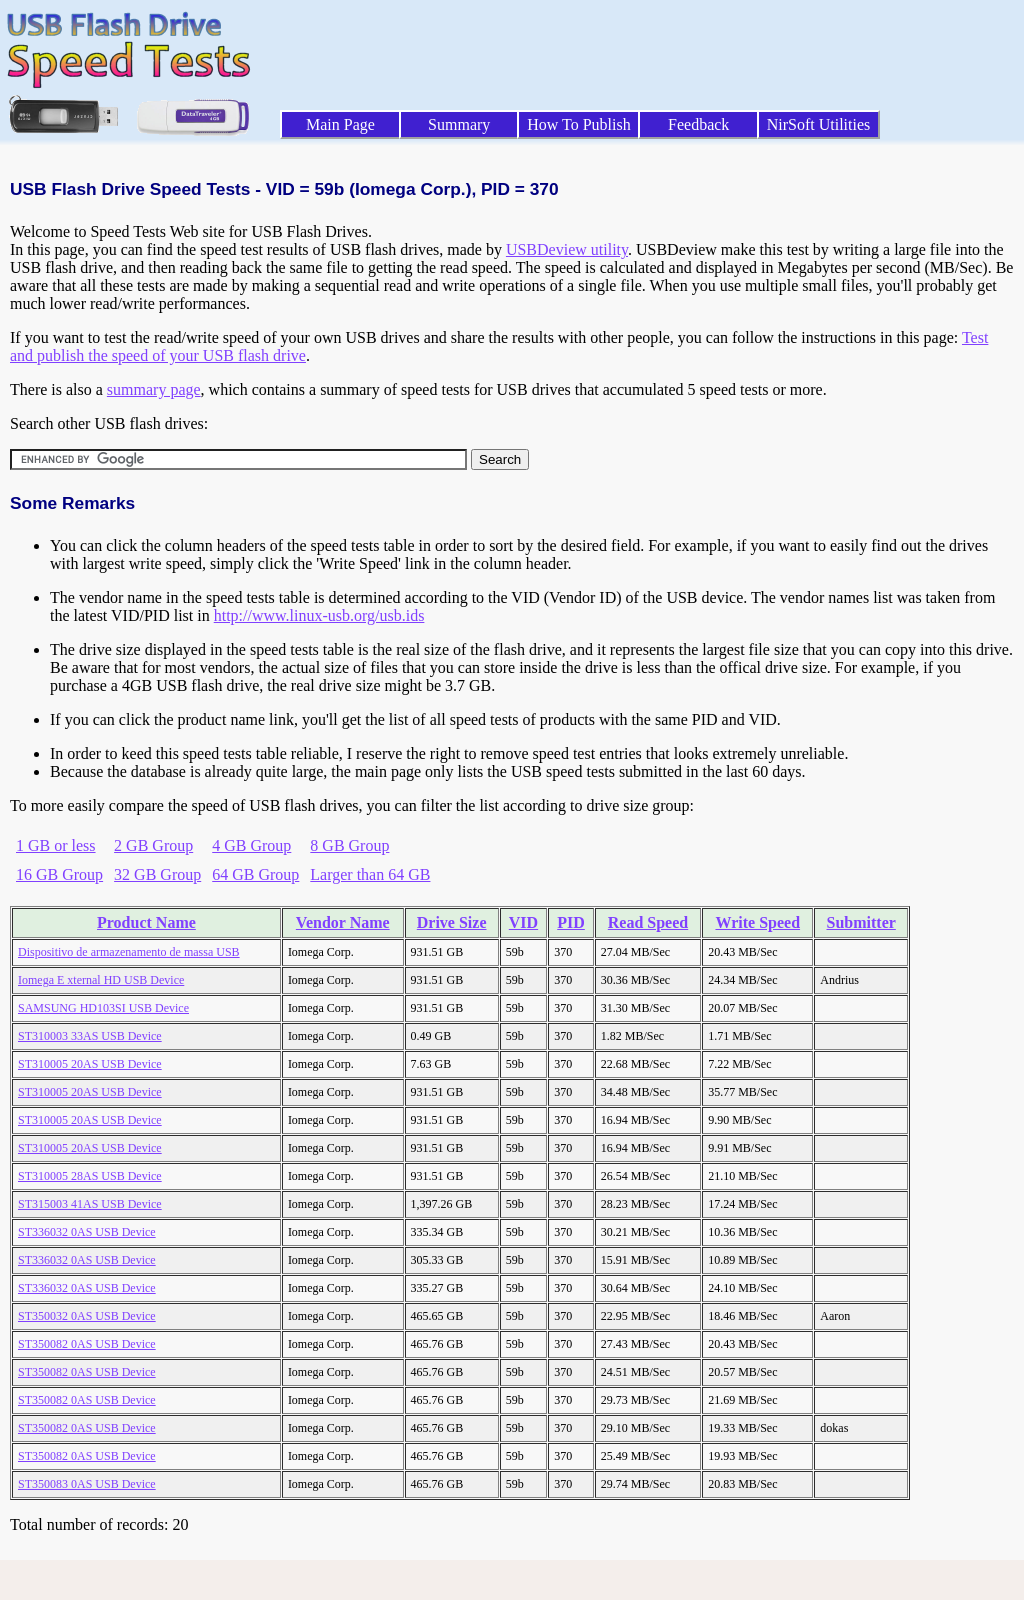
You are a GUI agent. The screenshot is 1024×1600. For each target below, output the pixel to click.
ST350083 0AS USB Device (87, 1484)
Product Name (146, 922)
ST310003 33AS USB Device (90, 1036)
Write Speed (757, 922)
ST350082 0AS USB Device (87, 1344)
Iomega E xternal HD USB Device (101, 980)
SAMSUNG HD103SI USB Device (103, 1008)
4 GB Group (251, 845)
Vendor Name (343, 922)
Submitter (861, 922)
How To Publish (579, 124)
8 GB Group (349, 845)
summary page (154, 389)
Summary (459, 124)
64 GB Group (255, 874)
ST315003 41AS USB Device (90, 1204)
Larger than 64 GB (370, 874)
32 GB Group (157, 874)
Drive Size (452, 922)
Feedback (698, 124)
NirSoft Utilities (819, 124)
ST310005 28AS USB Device (90, 1176)
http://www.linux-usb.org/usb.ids (319, 615)
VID (523, 922)
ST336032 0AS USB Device (87, 1232)
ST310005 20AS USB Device (90, 1064)
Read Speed (648, 922)
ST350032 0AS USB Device (87, 1316)
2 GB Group (153, 845)
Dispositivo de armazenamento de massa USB (129, 952)
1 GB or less (56, 845)
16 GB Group (59, 874)
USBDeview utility (567, 249)
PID (571, 922)
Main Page (340, 124)
